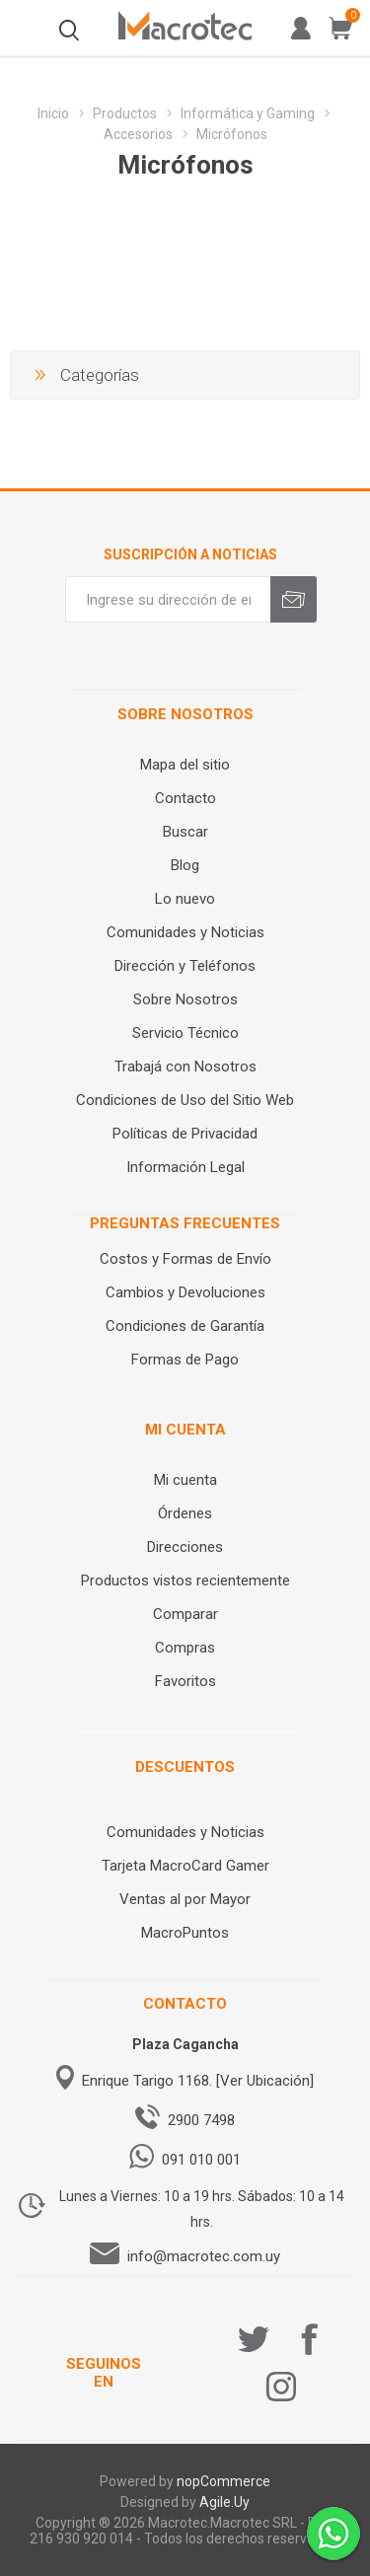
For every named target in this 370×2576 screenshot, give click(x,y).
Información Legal (185, 1167)
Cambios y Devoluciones (185, 1292)
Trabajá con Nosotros (185, 1066)
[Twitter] (253, 2339)
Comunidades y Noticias (185, 932)
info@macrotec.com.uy (203, 2256)
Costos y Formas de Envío (185, 1259)
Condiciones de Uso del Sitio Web (185, 1100)
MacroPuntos (185, 1933)
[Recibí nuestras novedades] (167, 599)
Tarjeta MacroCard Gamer (185, 1866)
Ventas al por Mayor (185, 1899)
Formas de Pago (185, 1359)
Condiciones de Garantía (185, 1326)
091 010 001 (201, 2160)
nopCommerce (223, 2481)
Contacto (185, 798)
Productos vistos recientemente (185, 1580)
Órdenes (185, 1513)
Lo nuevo (185, 899)
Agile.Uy (224, 2502)
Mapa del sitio (185, 764)
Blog (185, 865)
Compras (185, 1647)
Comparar (185, 1614)
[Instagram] (281, 2386)
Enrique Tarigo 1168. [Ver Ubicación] (198, 2081)
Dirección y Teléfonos (185, 966)
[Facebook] (310, 2339)
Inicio (53, 113)
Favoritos (185, 1681)
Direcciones (185, 1547)
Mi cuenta (185, 1480)
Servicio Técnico (185, 1033)
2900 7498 (201, 2120)
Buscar (185, 832)
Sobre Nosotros (185, 999)
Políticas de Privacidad (185, 1133)
